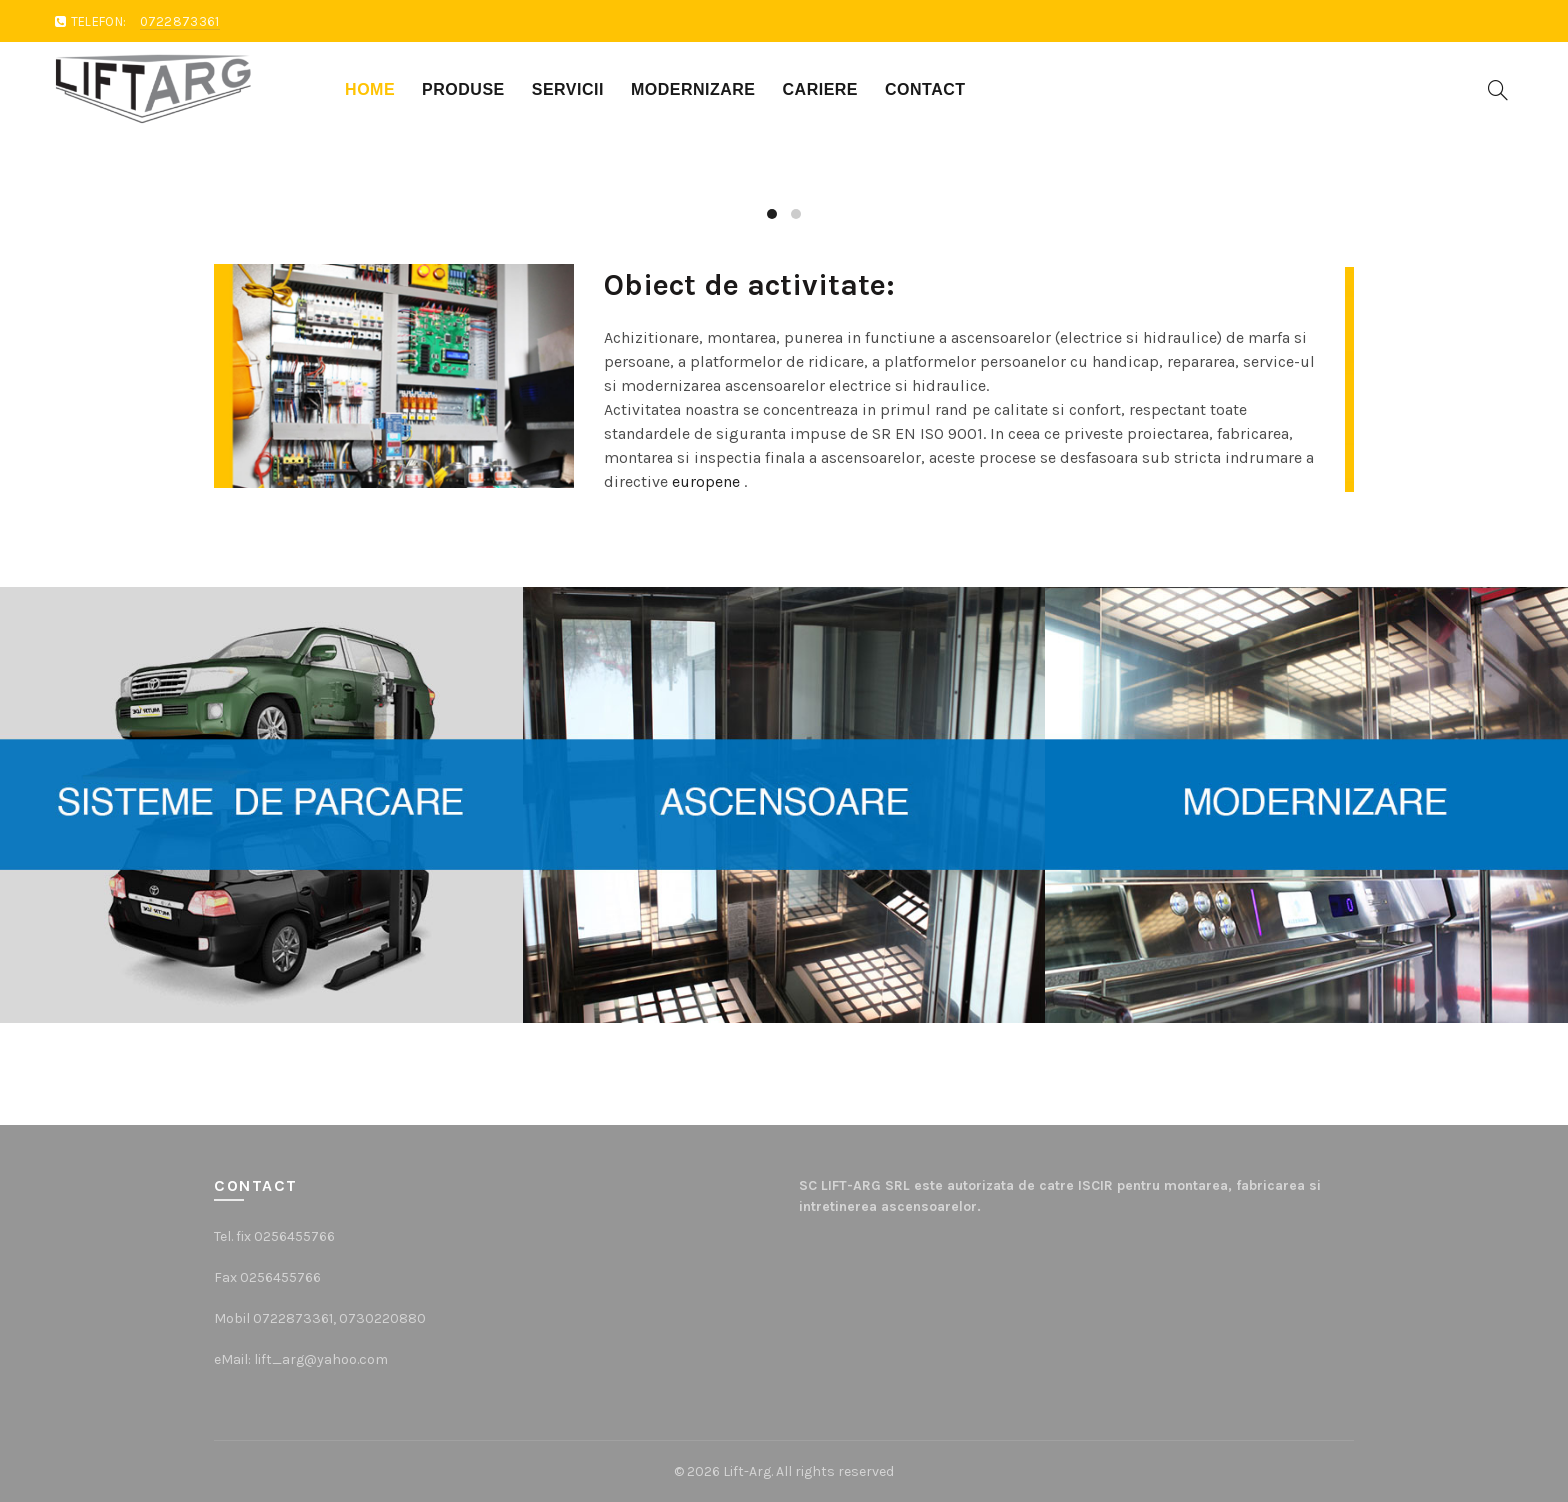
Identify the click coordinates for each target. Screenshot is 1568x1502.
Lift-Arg (747, 1471)
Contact (925, 89)
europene (706, 481)
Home (370, 89)
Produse (463, 89)
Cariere (821, 89)
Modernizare (693, 89)
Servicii (568, 89)
